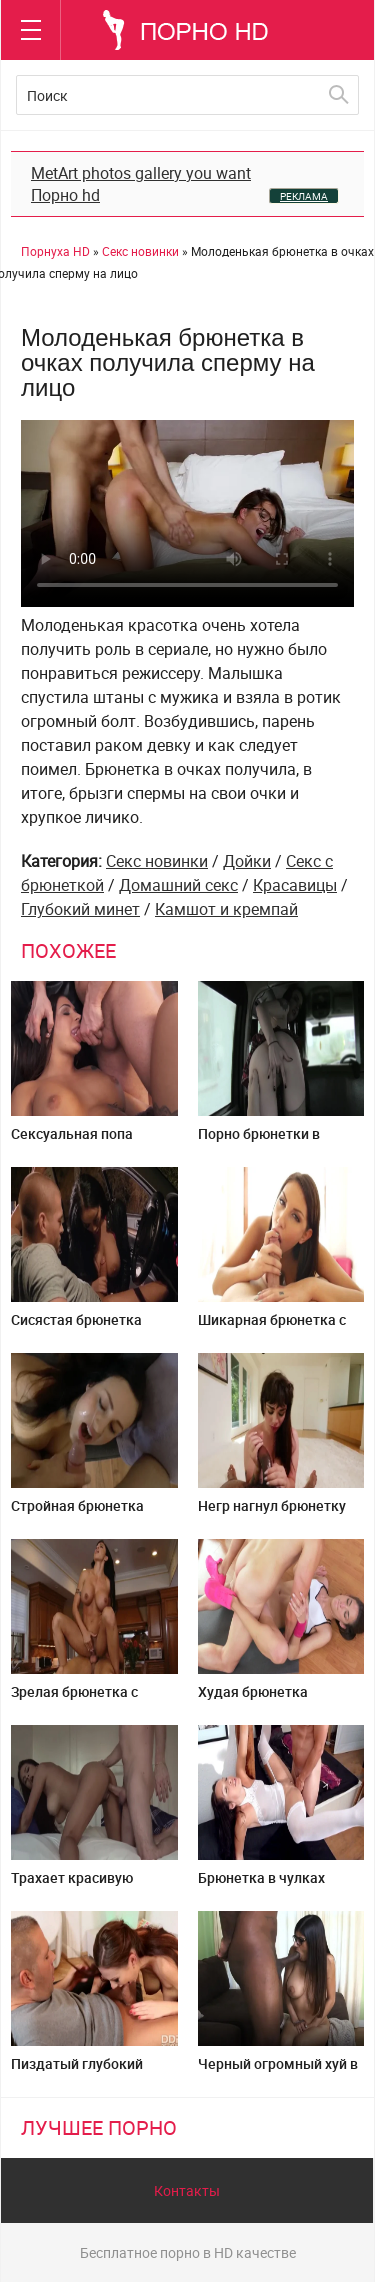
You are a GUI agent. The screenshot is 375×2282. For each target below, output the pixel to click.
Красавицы (295, 885)
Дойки (247, 861)
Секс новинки (157, 861)
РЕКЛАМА (304, 196)
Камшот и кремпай (226, 909)
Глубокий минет (80, 909)
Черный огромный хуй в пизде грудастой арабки (279, 2071)
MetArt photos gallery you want (141, 173)
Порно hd (65, 195)
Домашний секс (178, 885)
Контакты (187, 2190)
